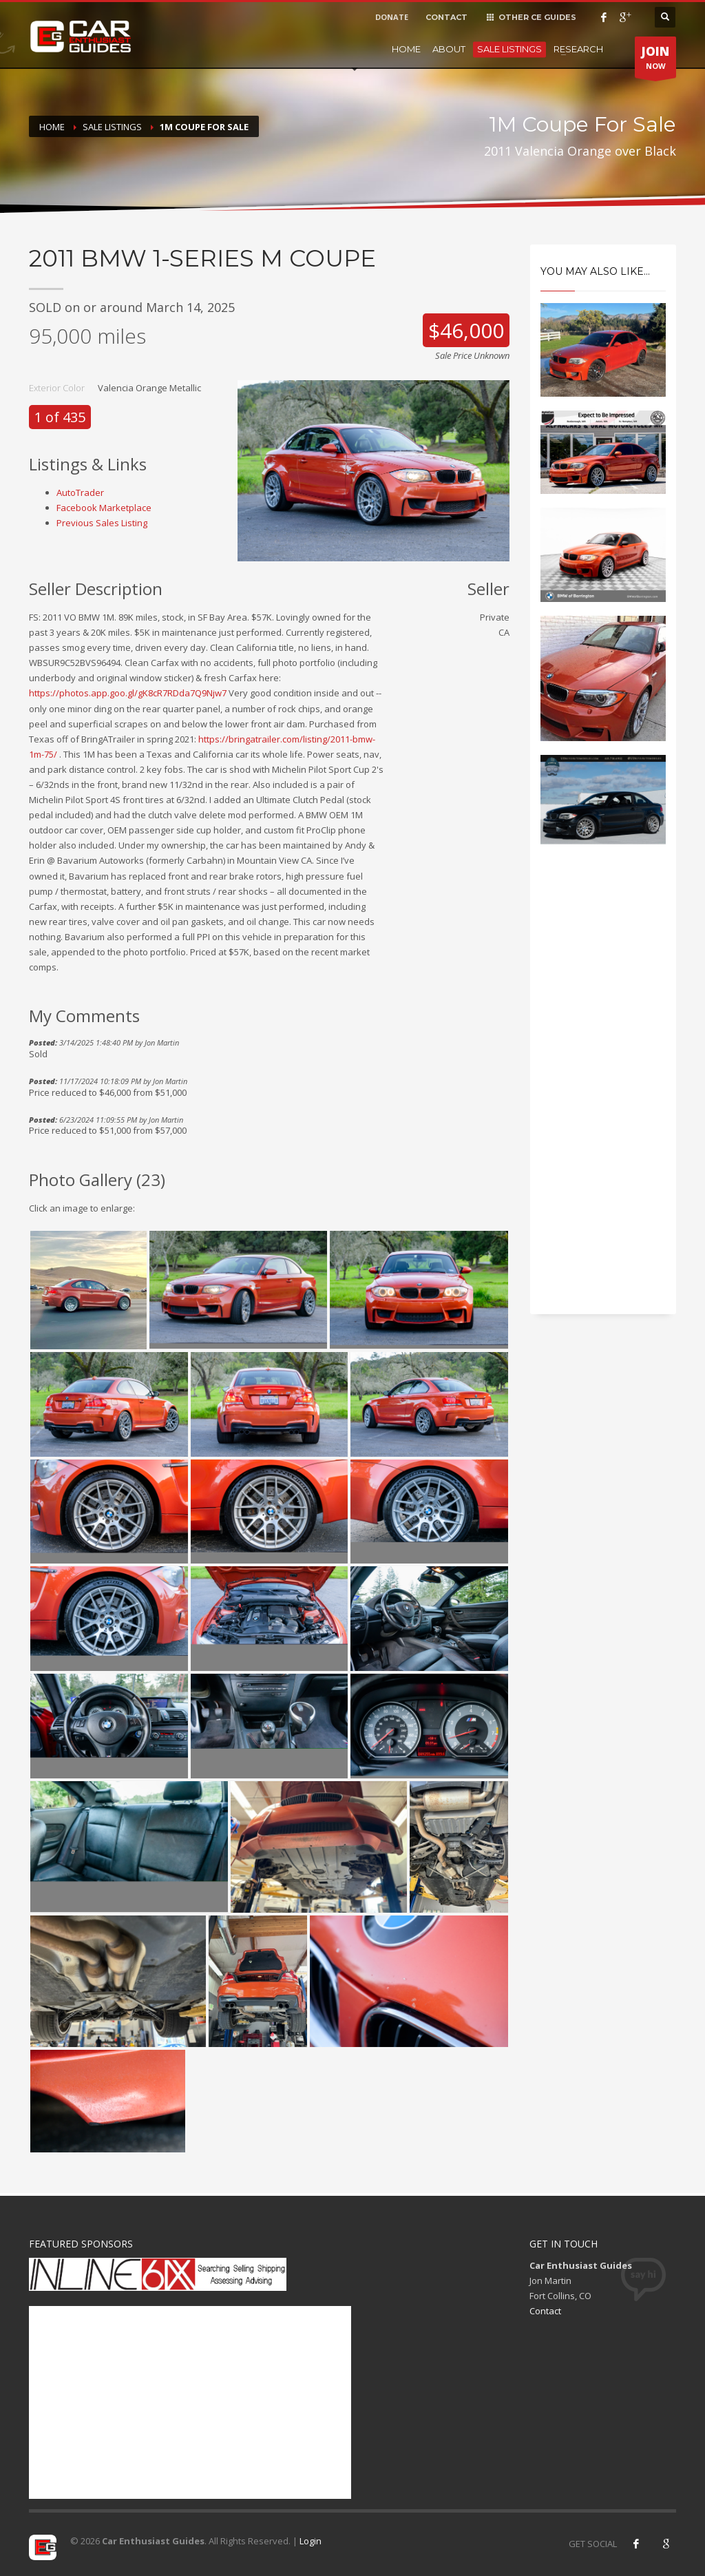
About (448, 48)
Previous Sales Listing (101, 523)
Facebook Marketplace (103, 507)
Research (578, 48)
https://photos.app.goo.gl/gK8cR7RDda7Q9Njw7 (128, 693)
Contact (545, 2311)
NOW (655, 60)
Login (310, 2541)
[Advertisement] (603, 1093)
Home (406, 48)
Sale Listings (509, 48)
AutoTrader (80, 492)
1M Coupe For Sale (204, 127)
